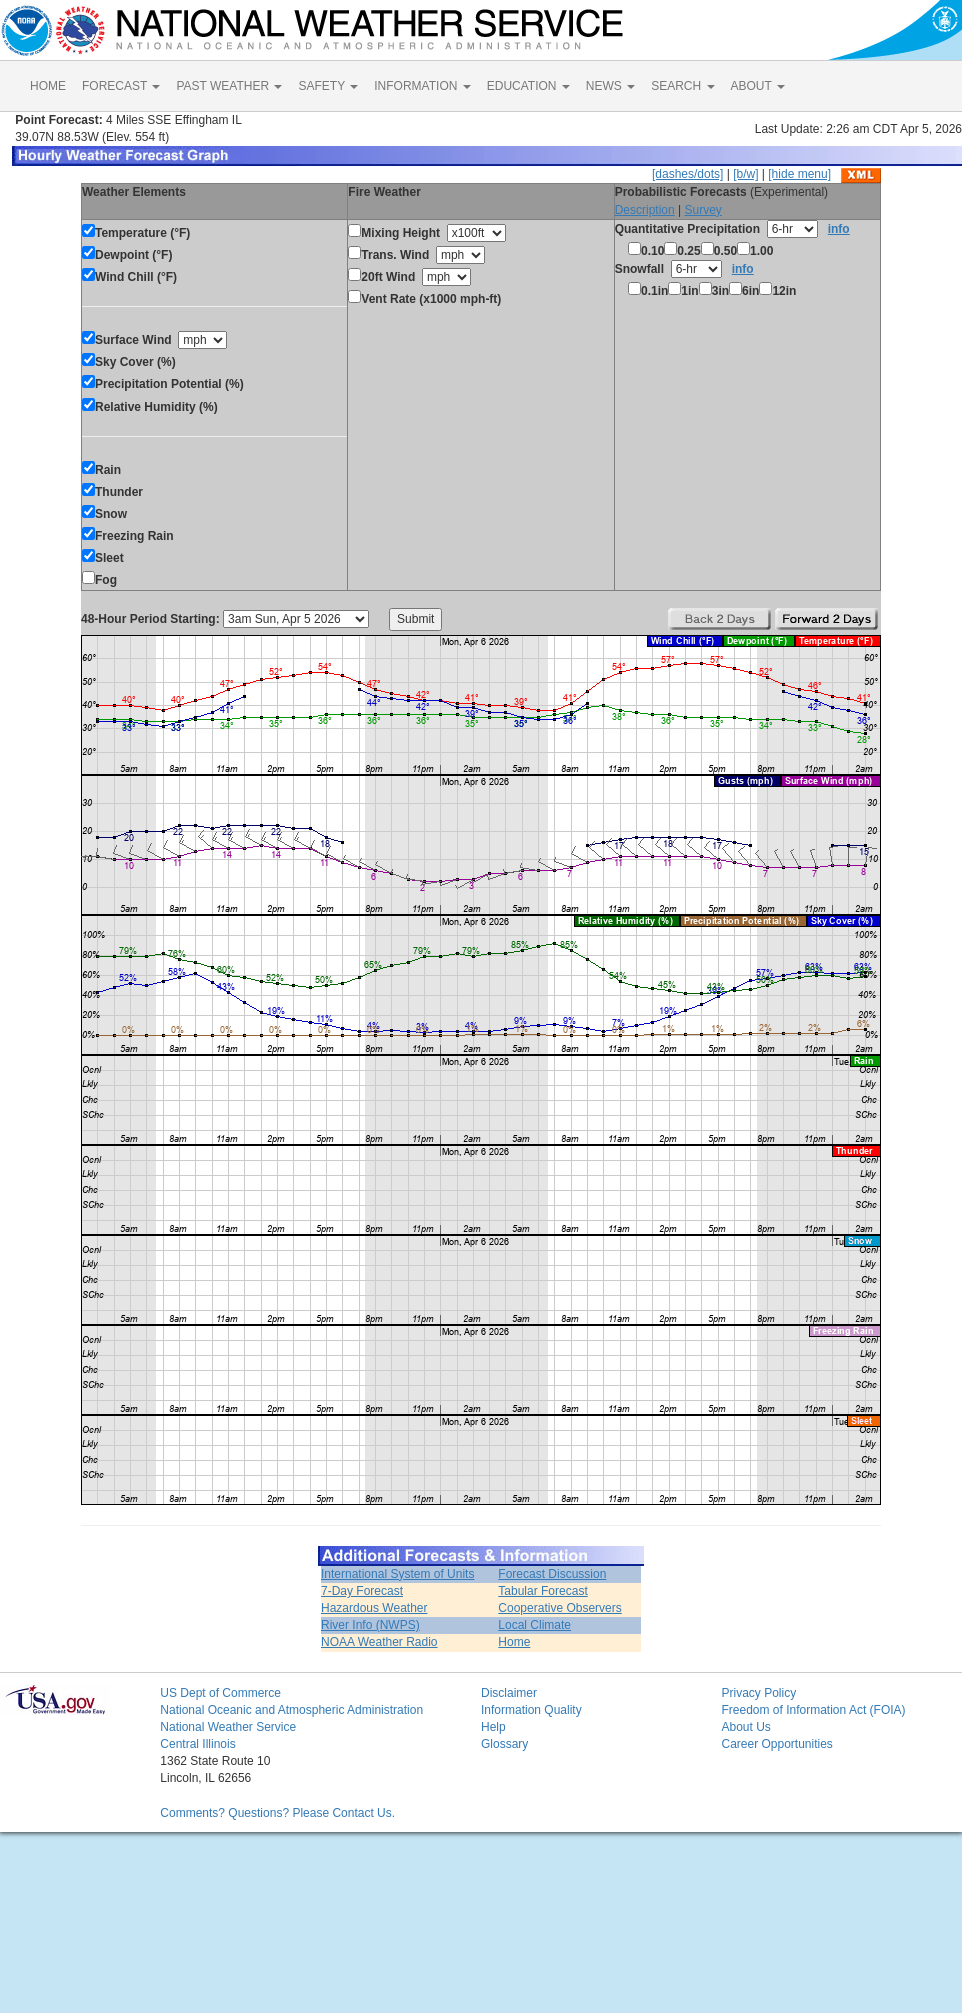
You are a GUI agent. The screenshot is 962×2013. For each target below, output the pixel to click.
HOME (48, 86)
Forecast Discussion (552, 1574)
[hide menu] (799, 174)
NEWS (610, 86)
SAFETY (328, 86)
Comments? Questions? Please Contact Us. (277, 1813)
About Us (745, 1727)
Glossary (504, 1744)
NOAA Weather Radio (379, 1642)
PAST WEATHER (229, 86)
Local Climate (534, 1625)
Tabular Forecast (542, 1591)
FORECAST (121, 86)
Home (514, 1642)
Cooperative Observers (559, 1608)
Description (645, 210)
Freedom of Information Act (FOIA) (813, 1710)
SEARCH (682, 86)
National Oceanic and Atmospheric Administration (291, 1710)
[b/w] (745, 174)
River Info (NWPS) (370, 1625)
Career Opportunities (776, 1744)
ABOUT (758, 86)
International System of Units (397, 1574)
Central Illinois (197, 1744)
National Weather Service (228, 1727)
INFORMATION (422, 86)
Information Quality (531, 1710)
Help (493, 1727)
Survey (702, 210)
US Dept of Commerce (220, 1693)
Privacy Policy (758, 1693)
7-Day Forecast (362, 1591)
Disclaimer (509, 1693)
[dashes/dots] (687, 174)
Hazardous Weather (374, 1608)
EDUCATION (528, 86)
